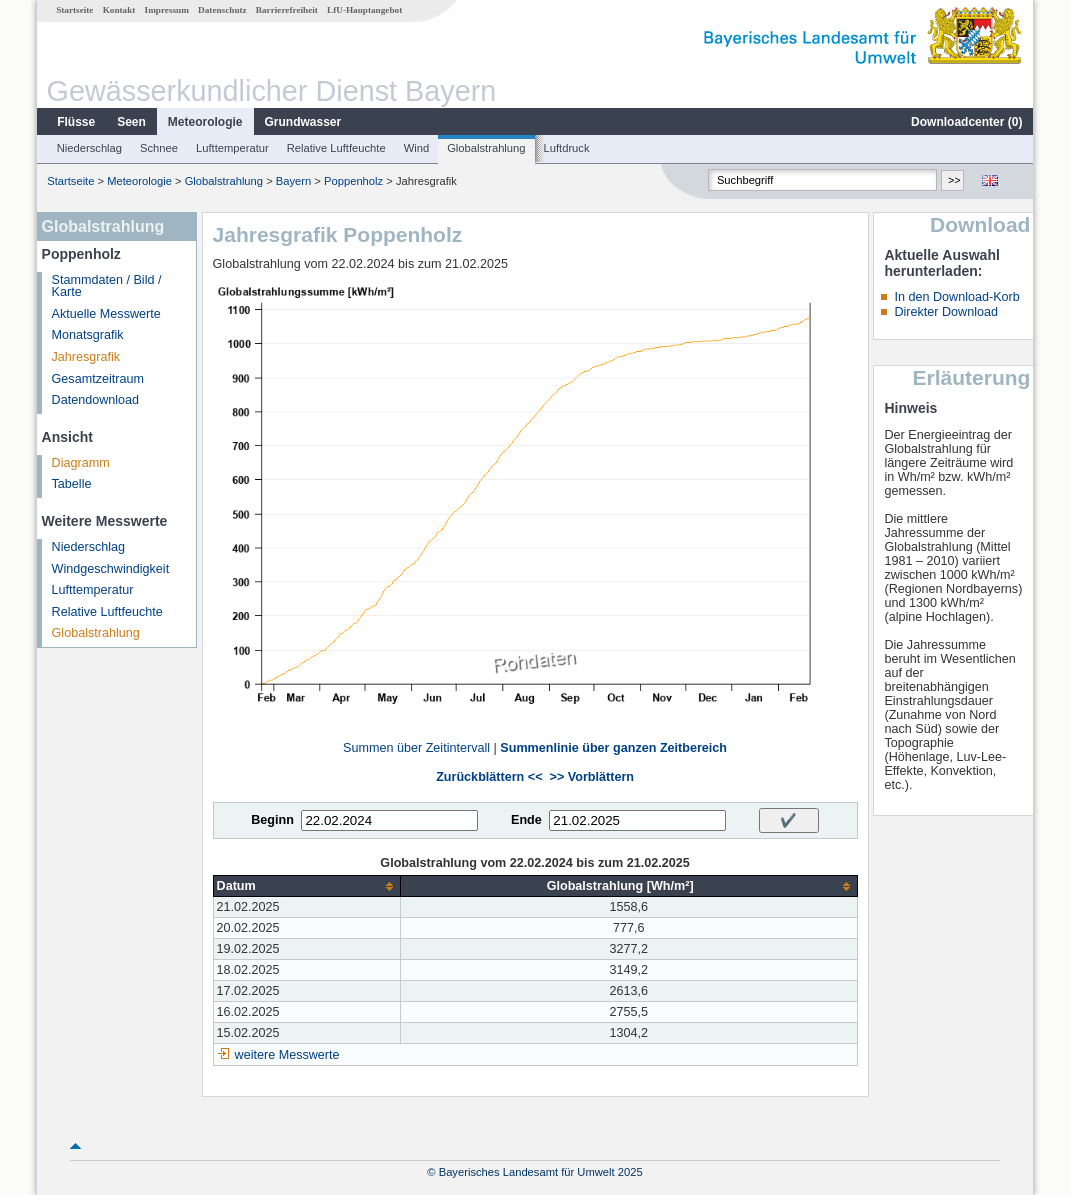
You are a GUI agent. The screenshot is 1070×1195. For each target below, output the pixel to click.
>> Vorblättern (592, 777)
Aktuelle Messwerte (106, 314)
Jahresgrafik (86, 357)
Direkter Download (946, 312)
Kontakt (119, 10)
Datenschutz (222, 10)
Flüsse (76, 122)
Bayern (293, 181)
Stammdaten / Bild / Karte (107, 286)
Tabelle (72, 484)
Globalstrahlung (486, 148)
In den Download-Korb (956, 297)
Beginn (272, 820)
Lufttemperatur (232, 148)
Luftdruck (567, 148)
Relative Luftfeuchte (336, 148)
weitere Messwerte (287, 1055)
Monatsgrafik (88, 335)
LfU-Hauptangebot (364, 10)
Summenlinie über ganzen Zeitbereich (613, 748)
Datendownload (96, 400)
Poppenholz (353, 181)
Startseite (74, 10)
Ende (526, 820)
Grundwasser (303, 122)
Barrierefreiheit (287, 10)
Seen (131, 122)
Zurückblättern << (489, 777)
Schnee (159, 148)
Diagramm (81, 463)
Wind (417, 148)
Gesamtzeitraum (98, 379)
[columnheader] (306, 886)
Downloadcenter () (966, 122)
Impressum (167, 10)
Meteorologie (205, 122)
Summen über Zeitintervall (416, 748)
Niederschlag (89, 148)
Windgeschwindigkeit (111, 569)
